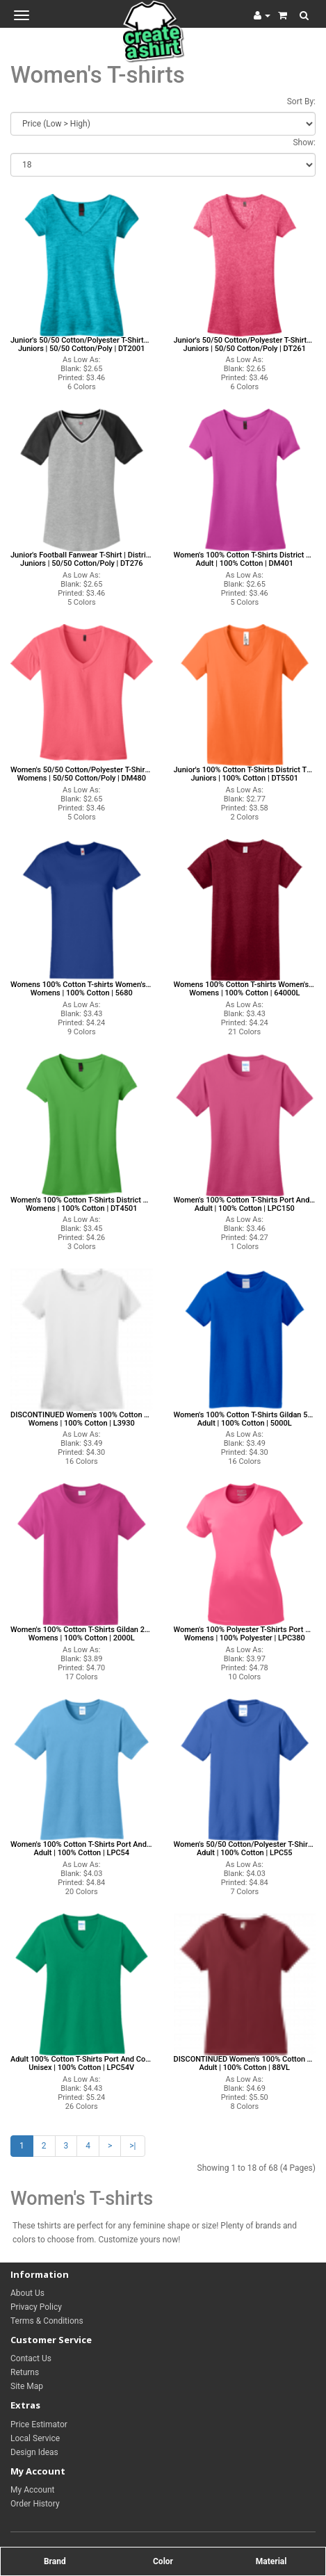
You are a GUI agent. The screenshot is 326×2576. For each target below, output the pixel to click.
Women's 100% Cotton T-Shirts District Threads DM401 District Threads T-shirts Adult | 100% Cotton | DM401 (245, 559)
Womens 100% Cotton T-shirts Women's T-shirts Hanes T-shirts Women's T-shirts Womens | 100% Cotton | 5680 (81, 989)
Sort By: (301, 101)
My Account (32, 2490)
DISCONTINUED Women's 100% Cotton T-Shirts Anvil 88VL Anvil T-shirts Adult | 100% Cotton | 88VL (245, 2063)
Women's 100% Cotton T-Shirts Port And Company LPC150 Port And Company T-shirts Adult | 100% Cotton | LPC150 (245, 1204)
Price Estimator (38, 2424)
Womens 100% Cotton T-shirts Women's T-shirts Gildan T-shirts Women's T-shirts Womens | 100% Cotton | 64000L (245, 989)
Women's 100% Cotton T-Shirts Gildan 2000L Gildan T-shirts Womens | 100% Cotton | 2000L (81, 1634)
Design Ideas (34, 2452)
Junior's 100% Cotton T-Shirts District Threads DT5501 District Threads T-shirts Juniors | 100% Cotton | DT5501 (245, 774)
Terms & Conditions (46, 2321)
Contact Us (30, 2358)
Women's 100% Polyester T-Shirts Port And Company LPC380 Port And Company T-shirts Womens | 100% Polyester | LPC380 (245, 1634)
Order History (35, 2504)
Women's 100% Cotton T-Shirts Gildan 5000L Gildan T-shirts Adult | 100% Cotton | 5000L (245, 1419)
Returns (24, 2372)
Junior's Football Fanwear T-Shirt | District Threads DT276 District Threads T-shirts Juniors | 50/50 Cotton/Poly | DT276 (81, 559)
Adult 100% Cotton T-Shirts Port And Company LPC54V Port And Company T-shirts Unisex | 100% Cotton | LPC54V (81, 2063)
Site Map (26, 2386)
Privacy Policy (36, 2307)
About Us (27, 2293)
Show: (304, 142)
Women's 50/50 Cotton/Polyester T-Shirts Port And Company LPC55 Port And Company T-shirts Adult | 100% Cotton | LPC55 (245, 1849)
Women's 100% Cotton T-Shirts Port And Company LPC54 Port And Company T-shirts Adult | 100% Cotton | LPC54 (81, 1849)
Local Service (35, 2438)
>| (132, 2146)
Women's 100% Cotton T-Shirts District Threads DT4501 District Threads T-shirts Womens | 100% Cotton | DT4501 (81, 1204)
